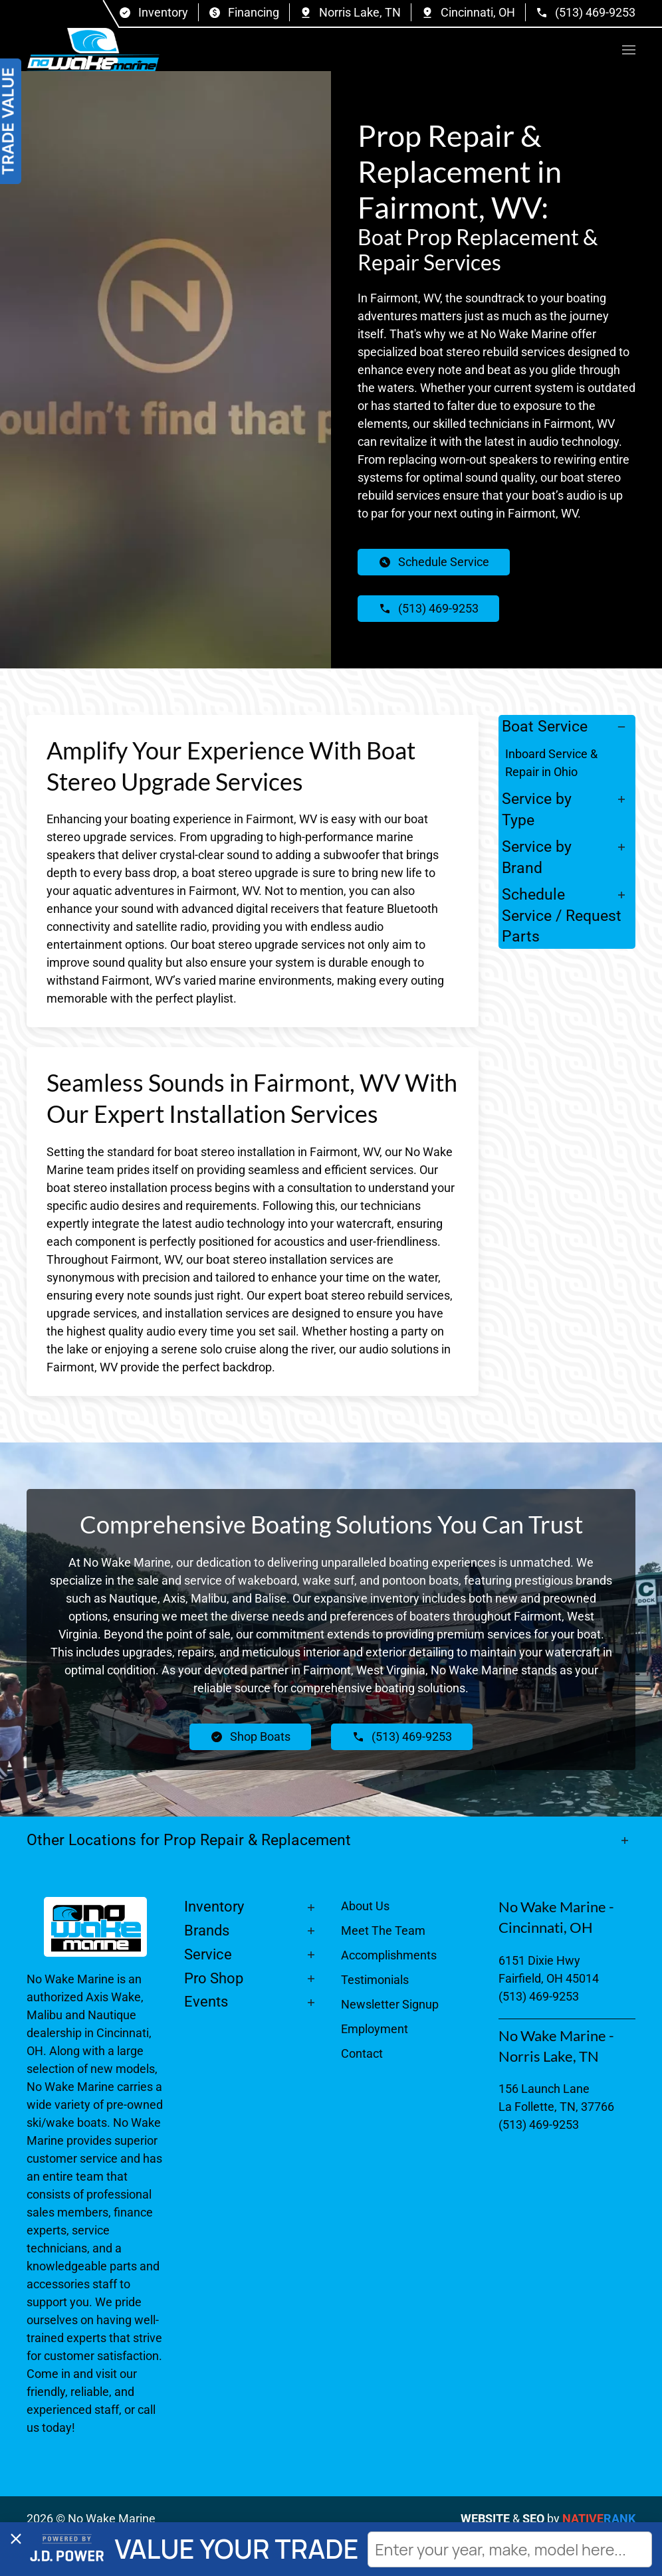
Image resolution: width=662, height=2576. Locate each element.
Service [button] (208, 1954)
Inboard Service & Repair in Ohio (551, 763)
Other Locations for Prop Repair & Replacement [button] (191, 1839)
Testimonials (375, 1980)
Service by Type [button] (537, 809)
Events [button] (206, 2001)
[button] (628, 49)
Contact (362, 2053)
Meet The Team (383, 1930)
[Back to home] (93, 49)
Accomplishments (389, 1955)
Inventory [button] (214, 1906)
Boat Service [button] (545, 726)
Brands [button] (206, 1930)
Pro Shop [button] (213, 1978)
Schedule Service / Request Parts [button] (561, 915)
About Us (365, 1906)
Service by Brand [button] (537, 857)
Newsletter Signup (390, 2004)
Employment (374, 2029)
